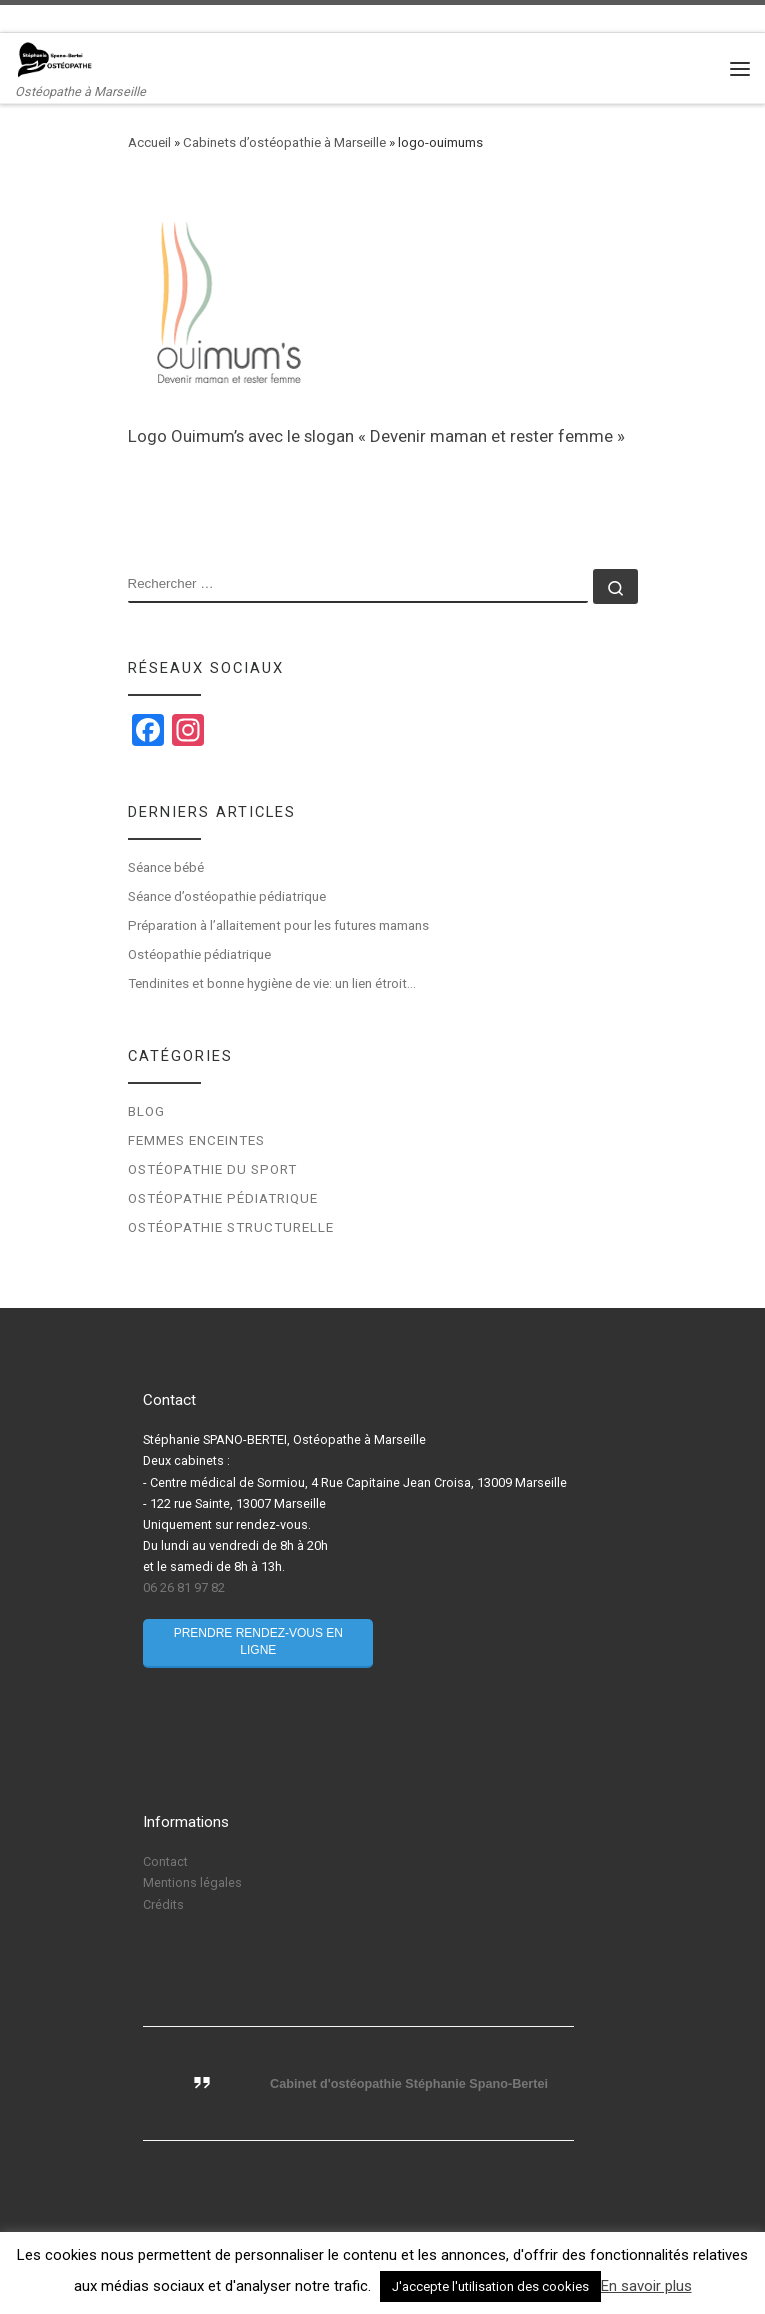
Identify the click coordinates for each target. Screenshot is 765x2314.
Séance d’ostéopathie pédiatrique (227, 896)
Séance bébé (166, 867)
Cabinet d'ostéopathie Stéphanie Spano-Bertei (409, 2084)
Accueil (149, 142)
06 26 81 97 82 (184, 1587)
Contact (165, 1861)
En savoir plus (646, 2286)
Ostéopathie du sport (212, 1169)
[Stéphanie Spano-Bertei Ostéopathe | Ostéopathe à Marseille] (55, 59)
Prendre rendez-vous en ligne (258, 1641)
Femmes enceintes (196, 1140)
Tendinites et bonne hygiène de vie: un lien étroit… (272, 983)
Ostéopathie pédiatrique (201, 954)
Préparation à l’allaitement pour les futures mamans (278, 925)
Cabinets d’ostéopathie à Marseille (284, 142)
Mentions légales (192, 1882)
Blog (146, 1111)
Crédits (163, 1904)
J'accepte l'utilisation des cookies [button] (490, 2286)
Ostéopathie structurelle (231, 1227)
